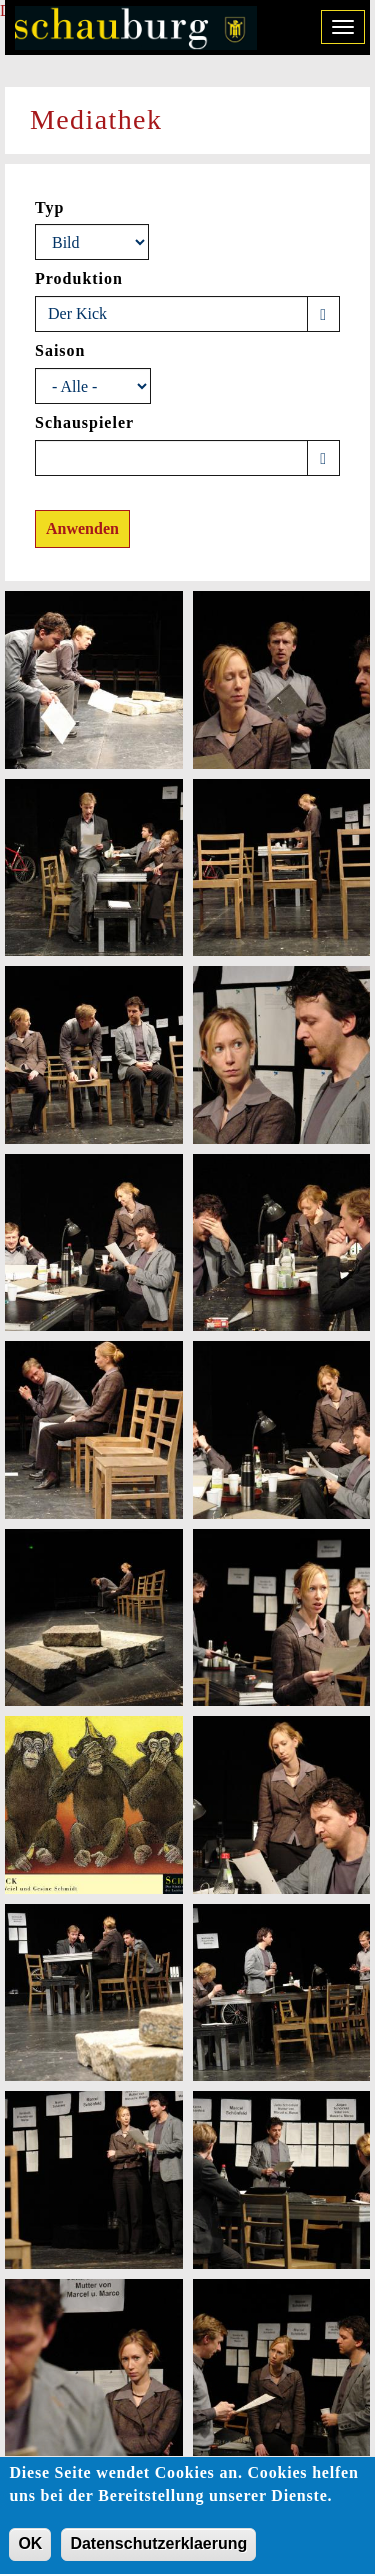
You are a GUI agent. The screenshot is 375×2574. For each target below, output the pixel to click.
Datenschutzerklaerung (158, 2552)
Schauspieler (84, 422)
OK (30, 2552)
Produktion (79, 278)
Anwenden (82, 528)
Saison (60, 350)
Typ (49, 207)
